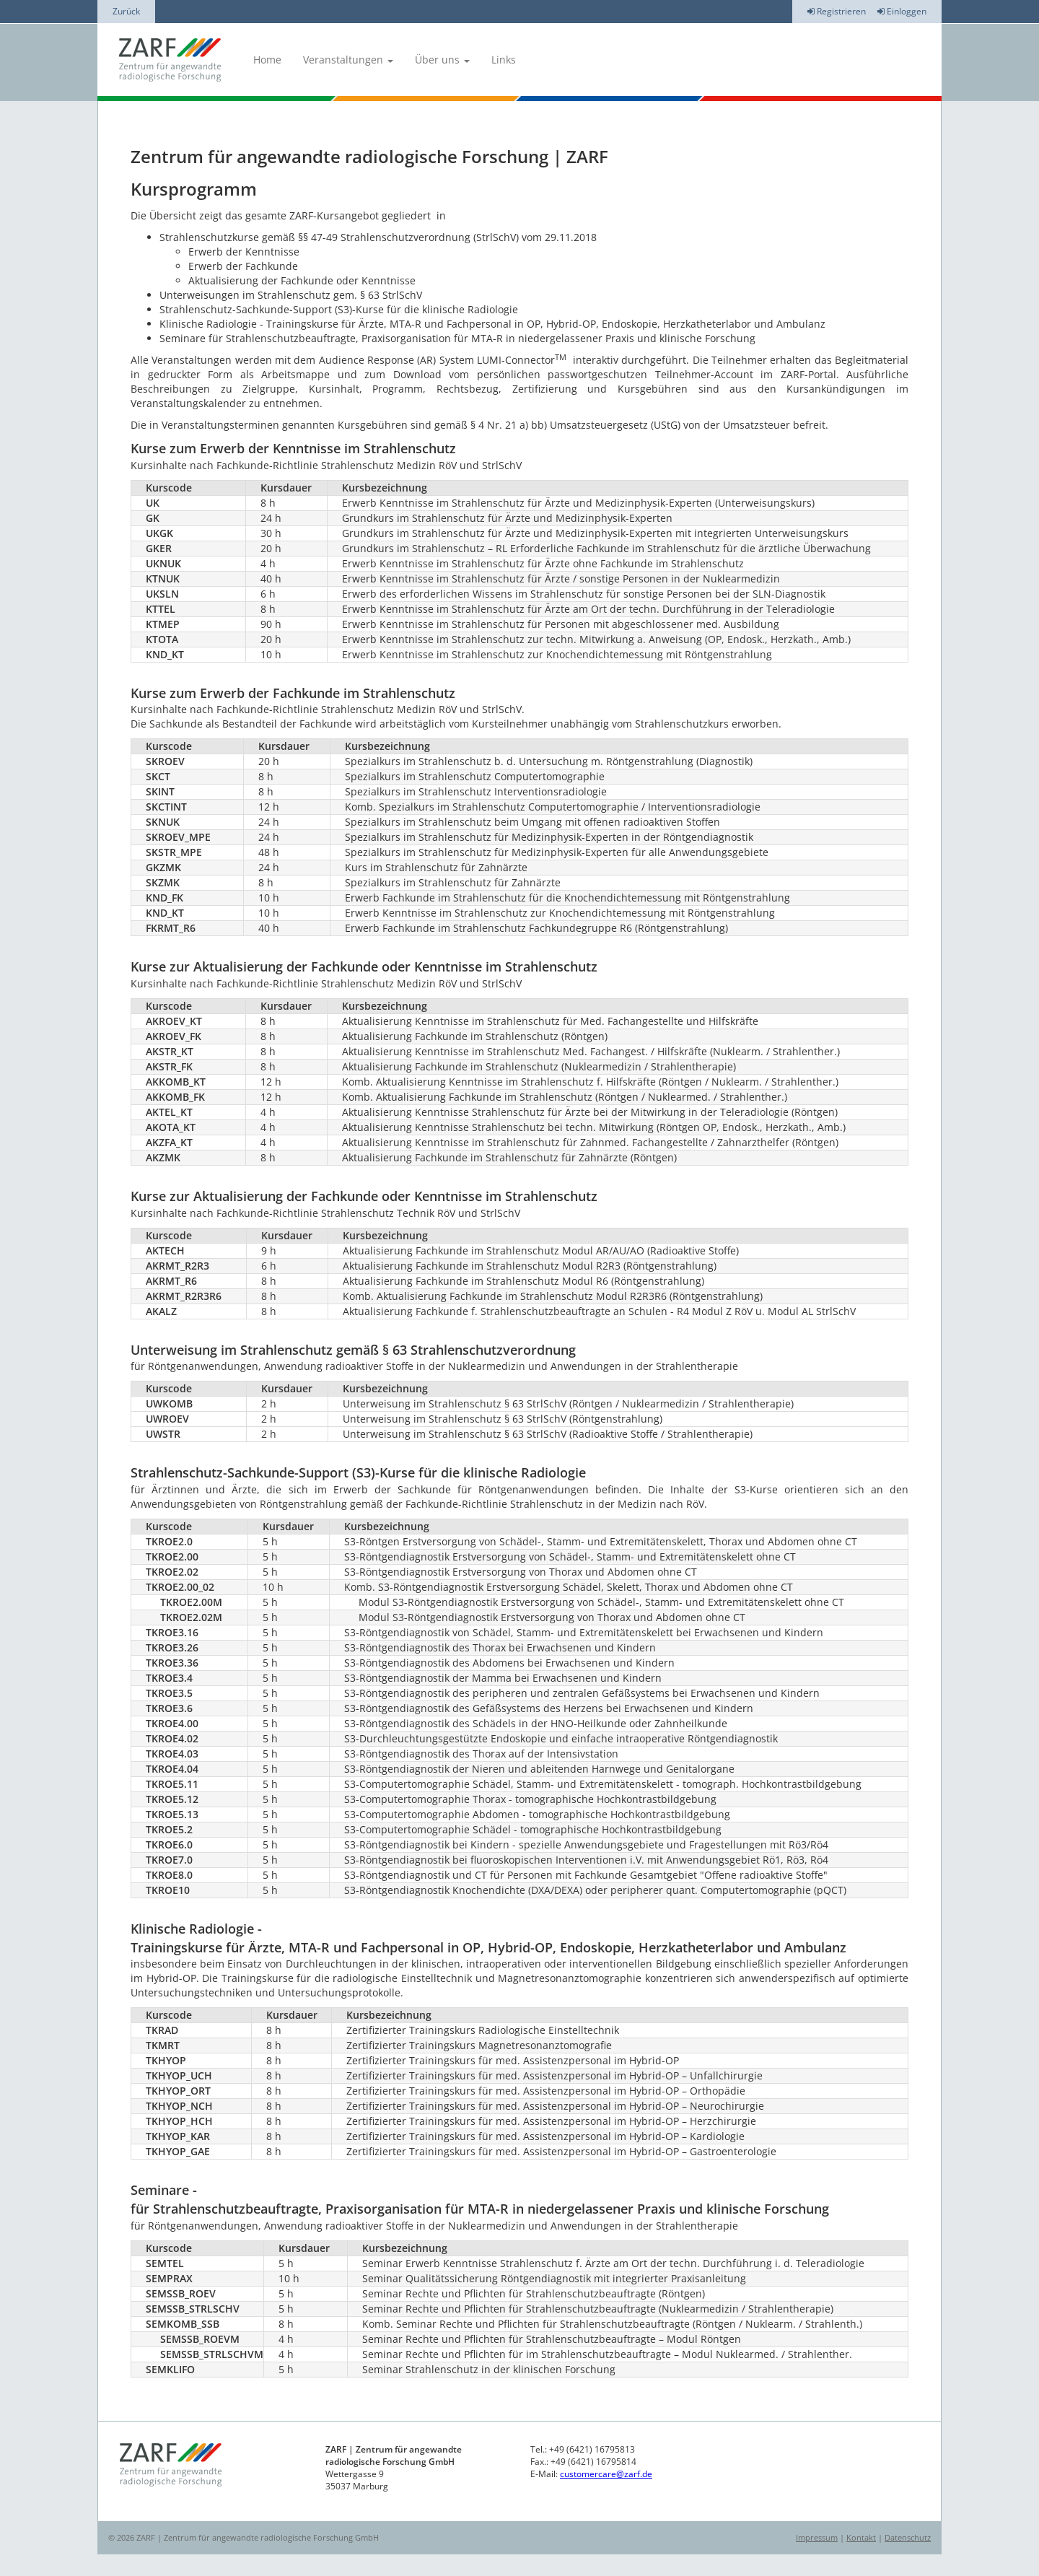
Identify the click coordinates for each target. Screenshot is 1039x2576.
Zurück (126, 11)
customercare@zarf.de (606, 2474)
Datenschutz (908, 2537)
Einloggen (901, 11)
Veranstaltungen (348, 59)
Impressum (817, 2537)
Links (503, 59)
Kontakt (861, 2537)
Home (267, 59)
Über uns (442, 59)
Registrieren (836, 11)
